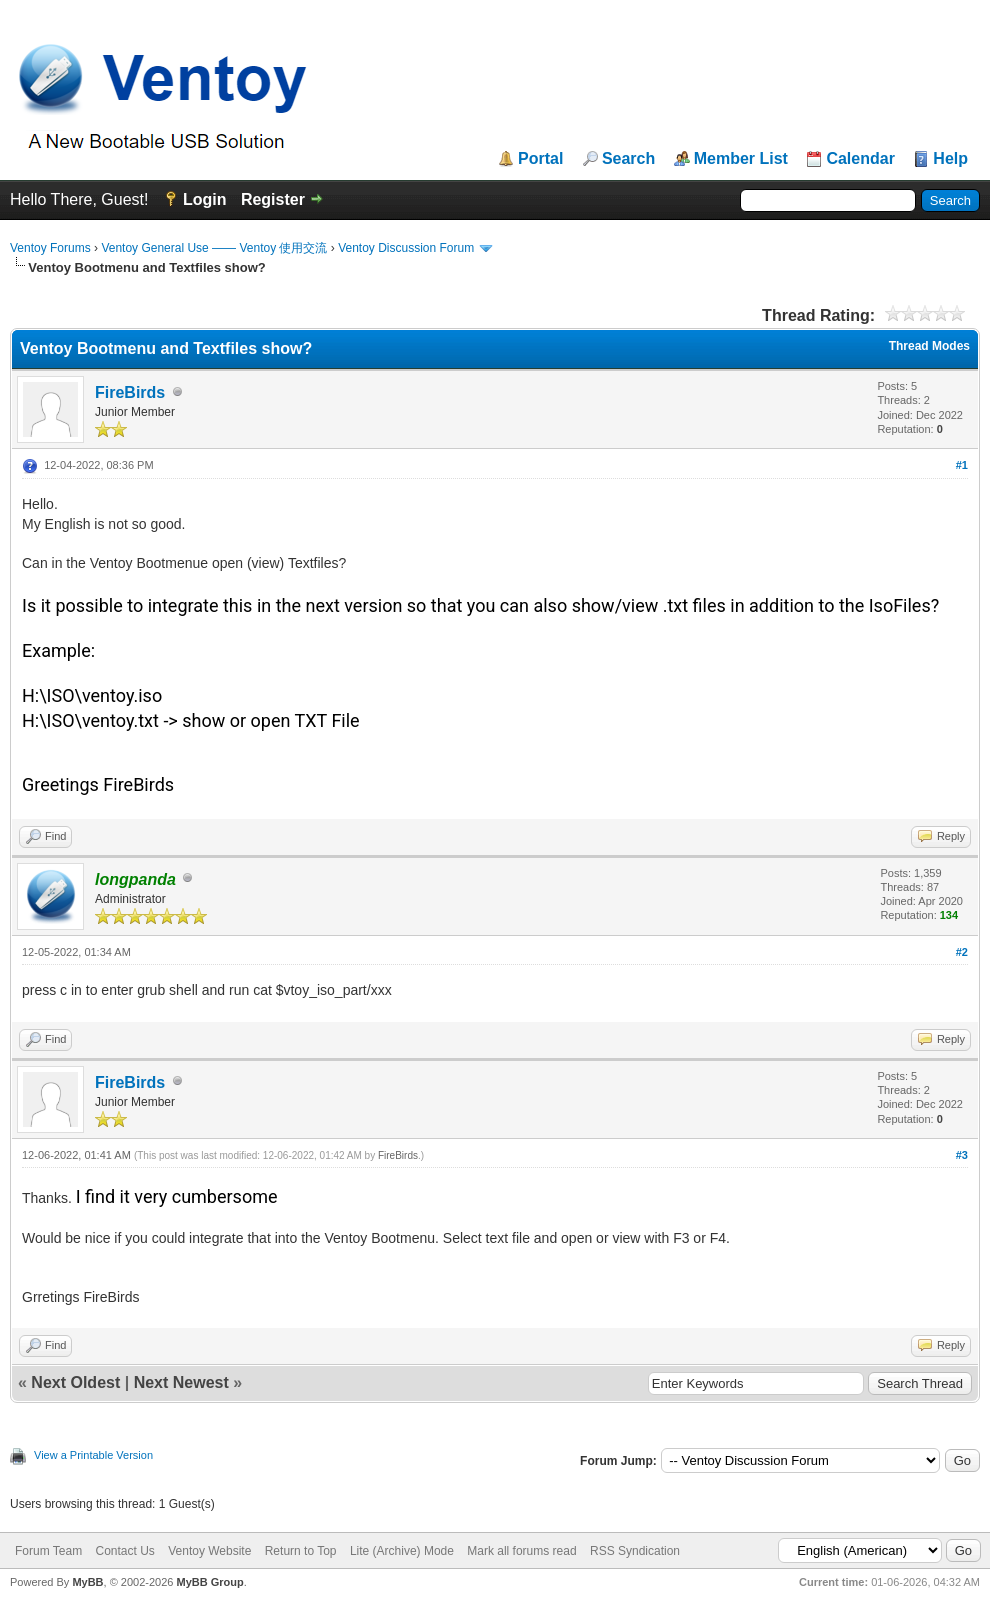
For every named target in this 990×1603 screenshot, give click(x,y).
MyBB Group (209, 1582)
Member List (741, 159)
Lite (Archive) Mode (402, 1551)
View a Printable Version (93, 1455)
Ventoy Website (209, 1551)
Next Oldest (75, 1382)
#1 (962, 465)
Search (628, 159)
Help (950, 159)
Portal (540, 159)
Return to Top (301, 1551)
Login (205, 199)
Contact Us (124, 1551)
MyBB (87, 1582)
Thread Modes (929, 346)
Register (273, 199)
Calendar (860, 159)
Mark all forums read (521, 1551)
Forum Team (48, 1551)
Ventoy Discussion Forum (406, 248)
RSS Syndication (635, 1551)
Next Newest (181, 1382)
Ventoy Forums (50, 248)
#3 (962, 1155)
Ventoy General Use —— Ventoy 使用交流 (214, 248)
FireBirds (130, 392)
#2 (962, 952)
